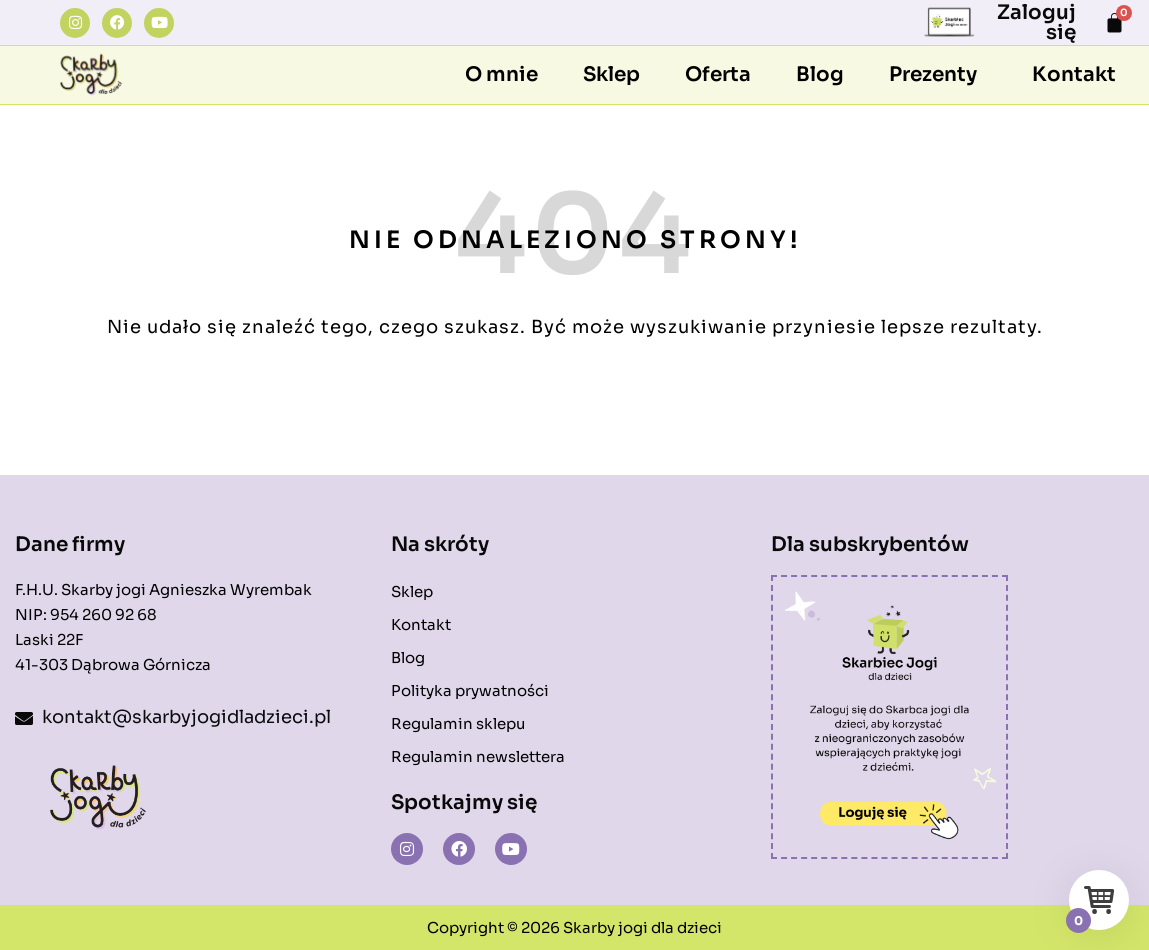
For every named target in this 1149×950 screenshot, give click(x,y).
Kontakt (1074, 74)
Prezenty (933, 74)
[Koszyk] (1114, 22)
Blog (820, 74)
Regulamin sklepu (458, 723)
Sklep (611, 74)
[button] (938, 75)
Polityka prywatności (470, 690)
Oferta (718, 74)
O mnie (501, 74)
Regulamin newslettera (478, 756)
